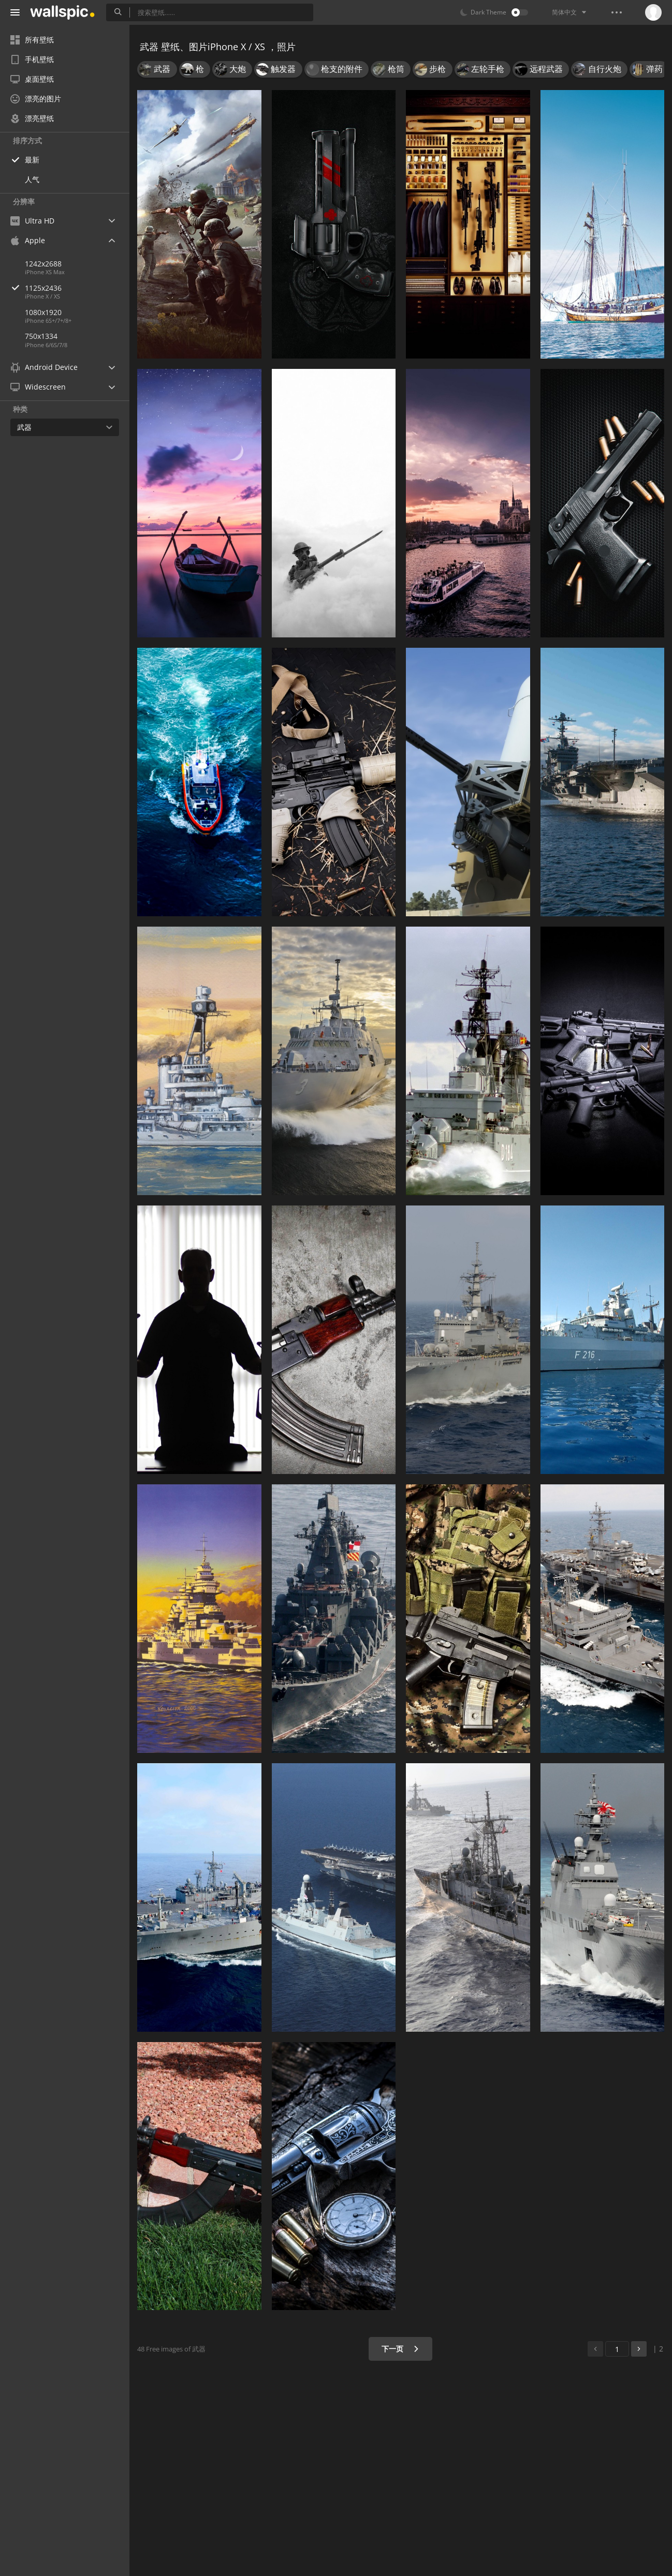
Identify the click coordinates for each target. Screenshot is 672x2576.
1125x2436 (77, 288)
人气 (32, 179)
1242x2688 (43, 263)
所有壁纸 (32, 39)
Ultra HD (32, 221)
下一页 (400, 2349)
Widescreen (38, 387)
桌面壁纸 (32, 79)
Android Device (44, 367)
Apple (27, 240)
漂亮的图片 (35, 98)
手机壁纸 (32, 59)
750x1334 (41, 336)
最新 (32, 160)
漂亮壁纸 (32, 118)
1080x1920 (43, 312)
